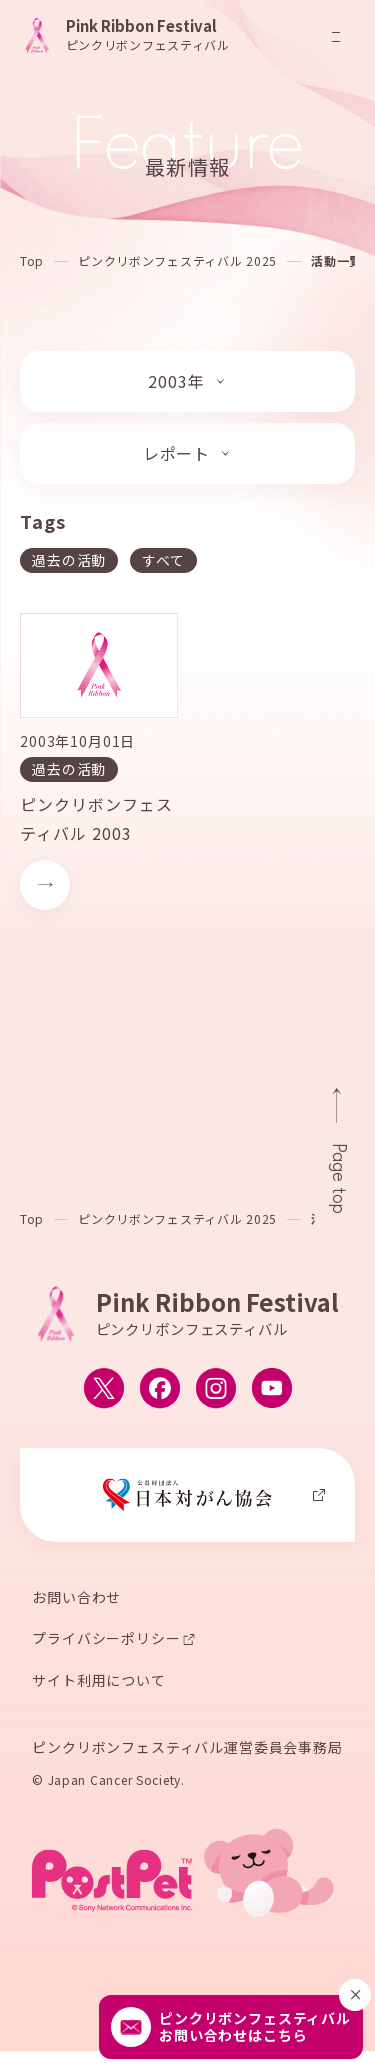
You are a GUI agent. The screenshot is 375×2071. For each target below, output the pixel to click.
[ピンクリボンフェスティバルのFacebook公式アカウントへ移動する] (160, 1391)
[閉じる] (355, 1995)
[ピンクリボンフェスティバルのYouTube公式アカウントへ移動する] (272, 1391)
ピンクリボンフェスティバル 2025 (177, 260)
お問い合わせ (76, 1599)
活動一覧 (336, 260)
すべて (163, 560)
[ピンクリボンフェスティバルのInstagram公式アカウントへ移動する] (216, 1391)
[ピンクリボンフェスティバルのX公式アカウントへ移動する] (104, 1391)
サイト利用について (99, 1683)
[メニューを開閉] (336, 37)
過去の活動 (69, 560)
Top (32, 260)
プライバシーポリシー (106, 1641)
